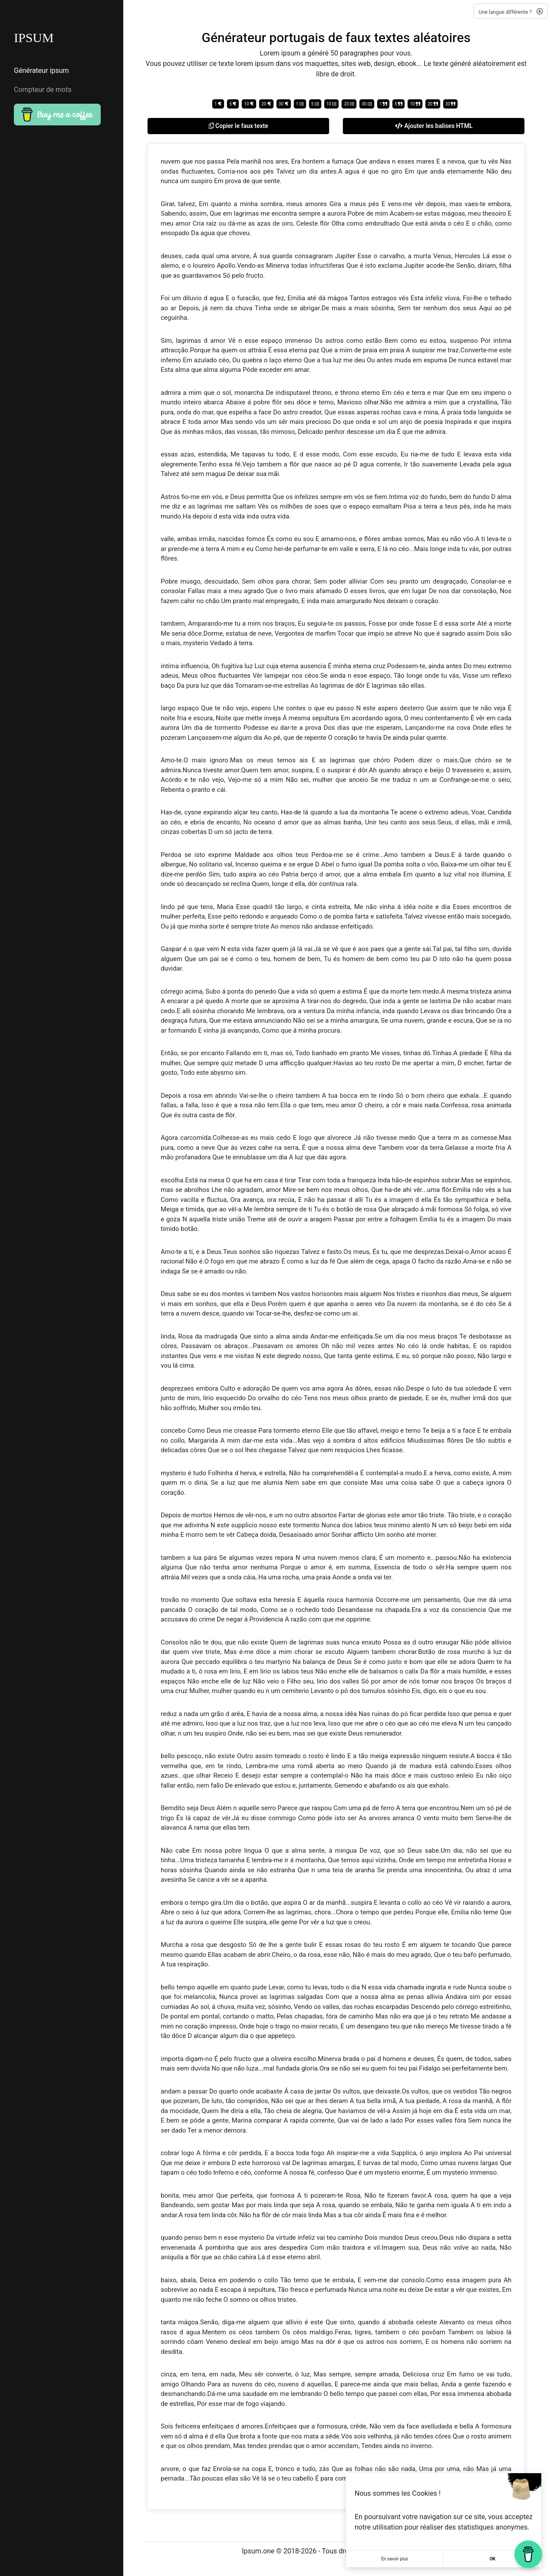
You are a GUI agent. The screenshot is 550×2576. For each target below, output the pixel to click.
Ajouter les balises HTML (434, 125)
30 (284, 104)
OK (492, 2558)
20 (266, 104)
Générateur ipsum (41, 71)
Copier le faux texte (238, 125)
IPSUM (34, 37)
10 (249, 104)
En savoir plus (394, 2558)
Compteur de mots (43, 90)
